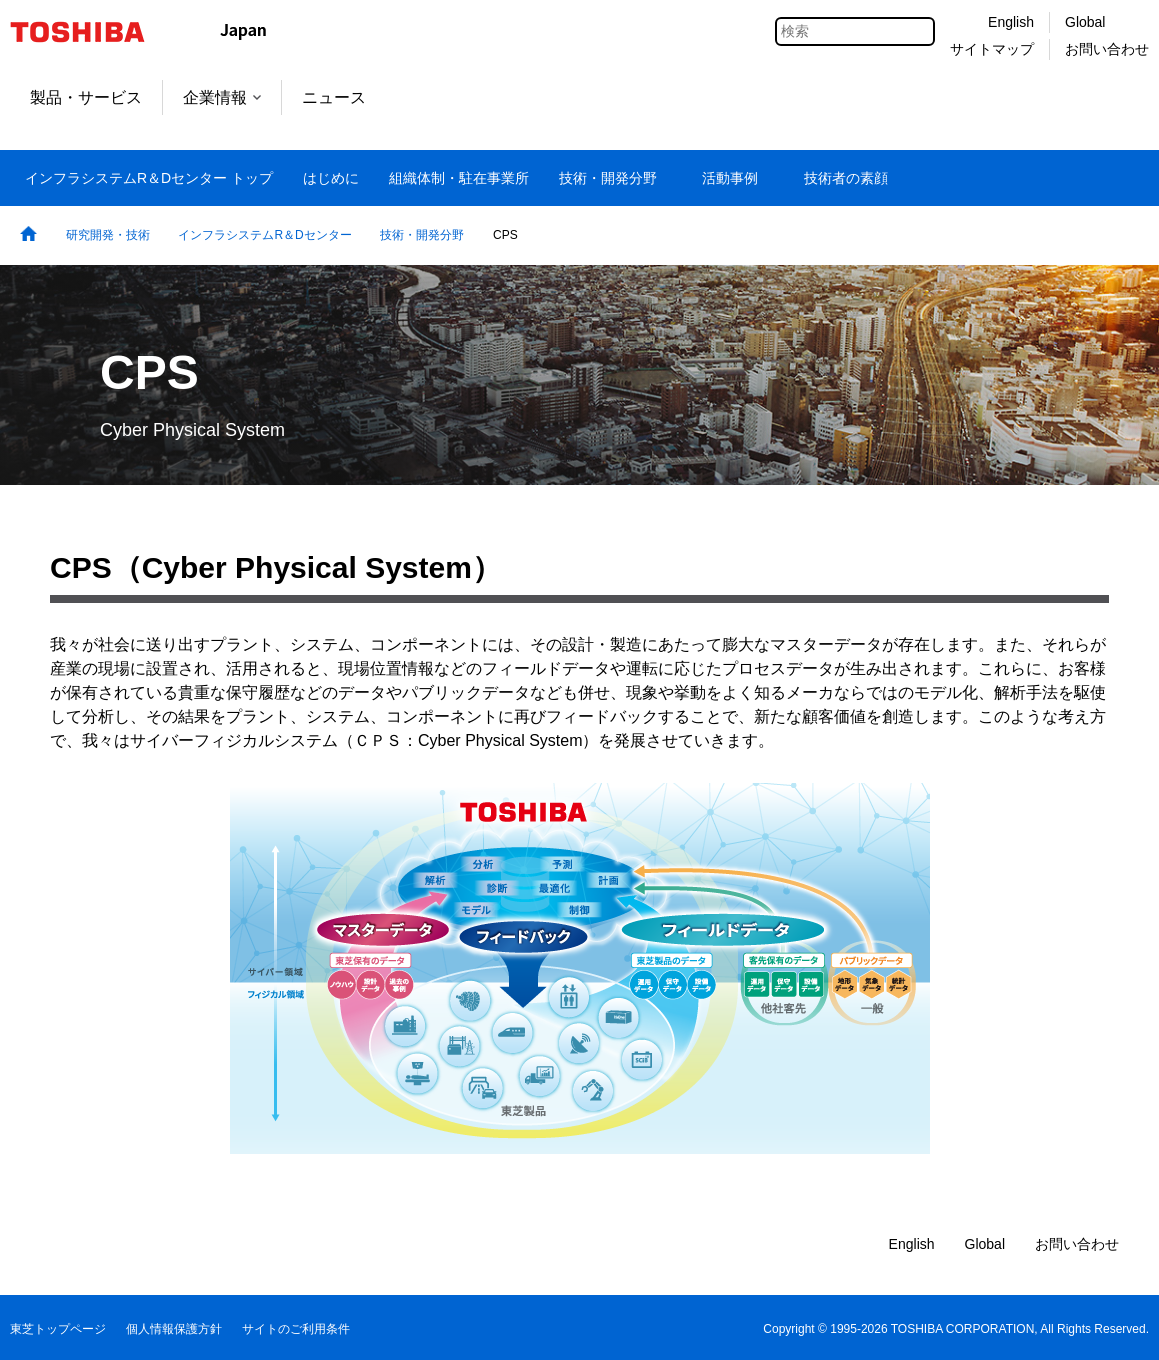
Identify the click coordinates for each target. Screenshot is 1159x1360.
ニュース (334, 97)
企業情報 (222, 97)
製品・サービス (86, 97)
